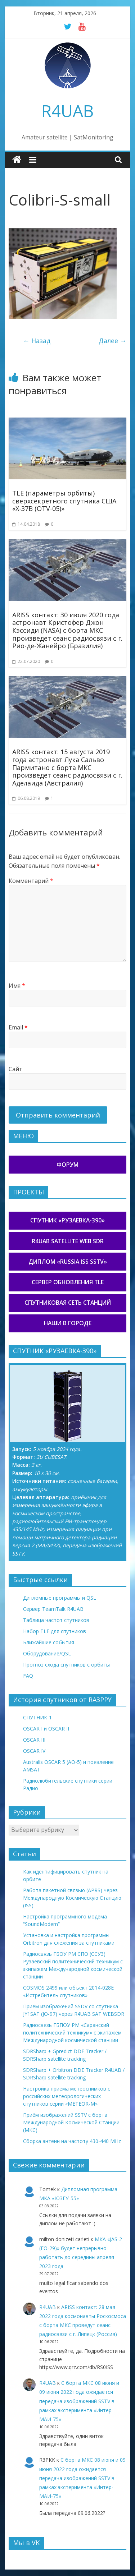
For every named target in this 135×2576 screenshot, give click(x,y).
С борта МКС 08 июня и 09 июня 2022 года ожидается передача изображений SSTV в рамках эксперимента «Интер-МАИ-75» (79, 2401)
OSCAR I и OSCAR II (46, 1728)
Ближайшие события (48, 1642)
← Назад (36, 340)
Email (18, 1027)
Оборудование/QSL (47, 1653)
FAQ (28, 1675)
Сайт (15, 1069)
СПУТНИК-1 (37, 1717)
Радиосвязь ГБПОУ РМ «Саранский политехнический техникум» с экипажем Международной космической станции (72, 2032)
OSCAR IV (34, 1750)
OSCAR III (34, 1739)
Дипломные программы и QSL (59, 1597)
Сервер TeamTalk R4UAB (53, 1608)
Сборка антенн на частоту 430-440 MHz (72, 2141)
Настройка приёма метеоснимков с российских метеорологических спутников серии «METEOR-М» (66, 2096)
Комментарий (31, 881)
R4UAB (67, 111)
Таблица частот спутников (56, 1620)
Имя (17, 986)
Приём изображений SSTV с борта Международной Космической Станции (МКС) (71, 2122)
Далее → (112, 340)
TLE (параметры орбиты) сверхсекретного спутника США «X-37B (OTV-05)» (64, 501)
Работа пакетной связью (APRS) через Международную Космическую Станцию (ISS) (72, 1898)
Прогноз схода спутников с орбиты (66, 1664)
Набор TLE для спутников (54, 1631)
